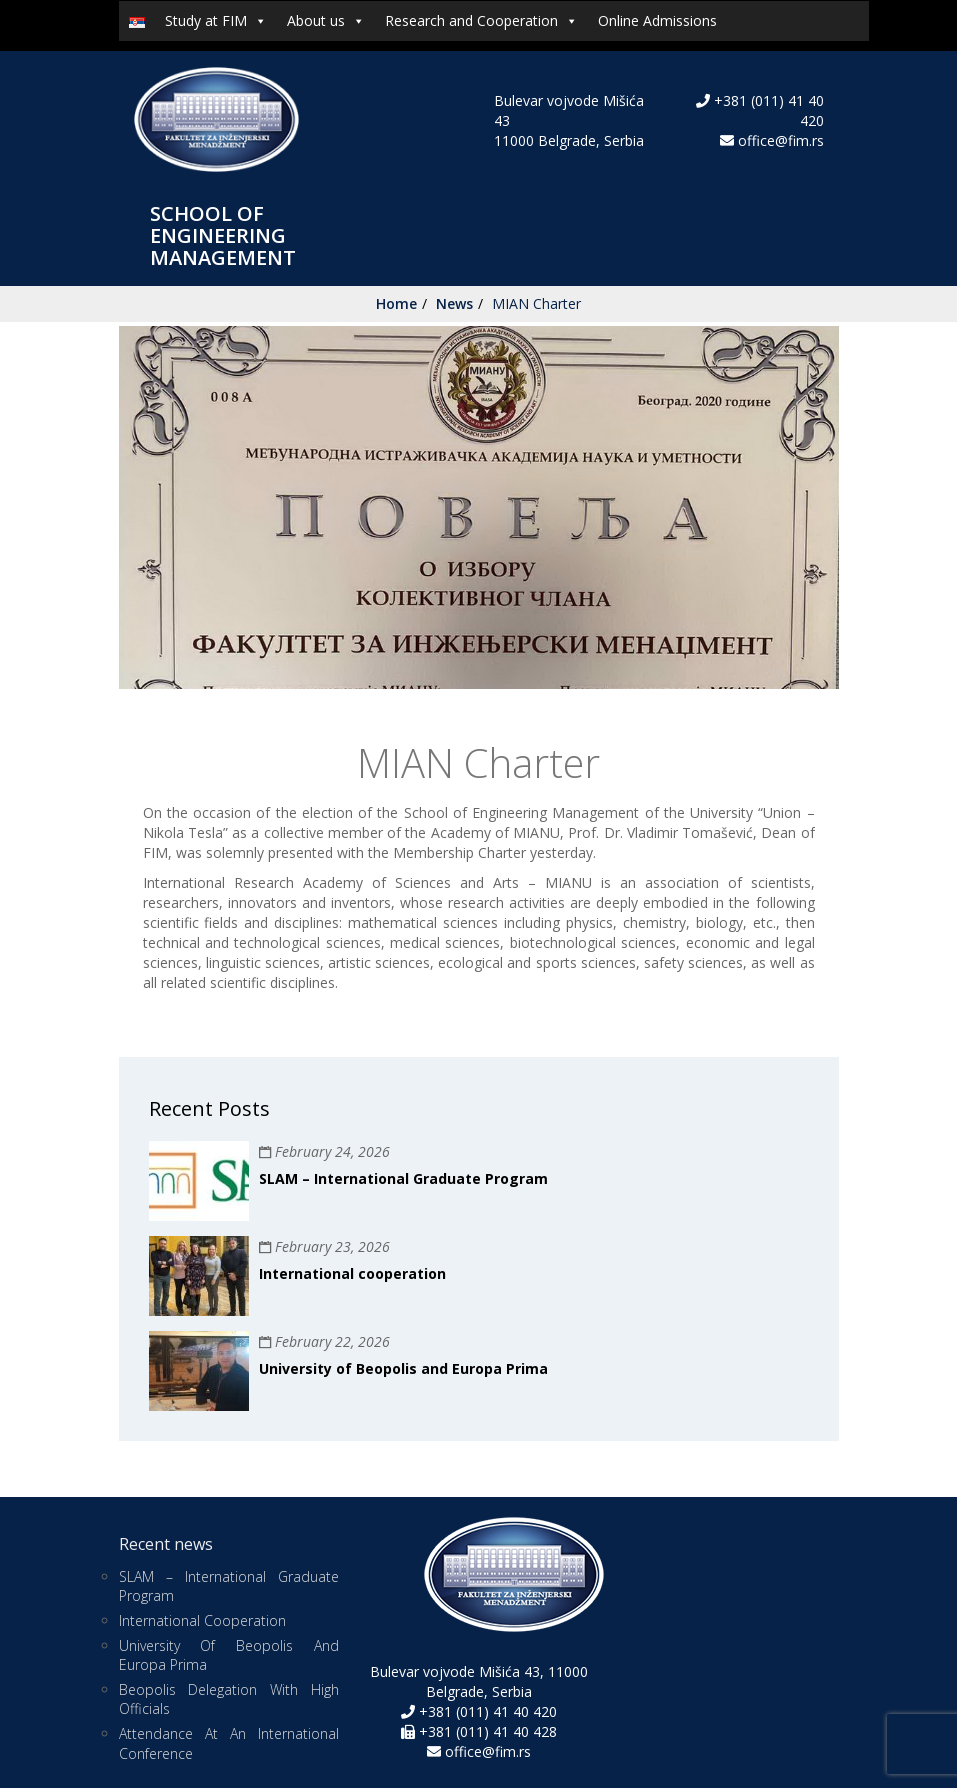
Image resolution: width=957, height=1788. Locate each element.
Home (396, 303)
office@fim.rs (781, 140)
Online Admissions (657, 20)
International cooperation (352, 1273)
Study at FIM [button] (216, 21)
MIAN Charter (536, 303)
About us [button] (326, 21)
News (454, 303)
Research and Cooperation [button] (481, 21)
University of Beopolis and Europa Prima (403, 1368)
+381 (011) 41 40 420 (486, 1711)
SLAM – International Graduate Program (403, 1178)
